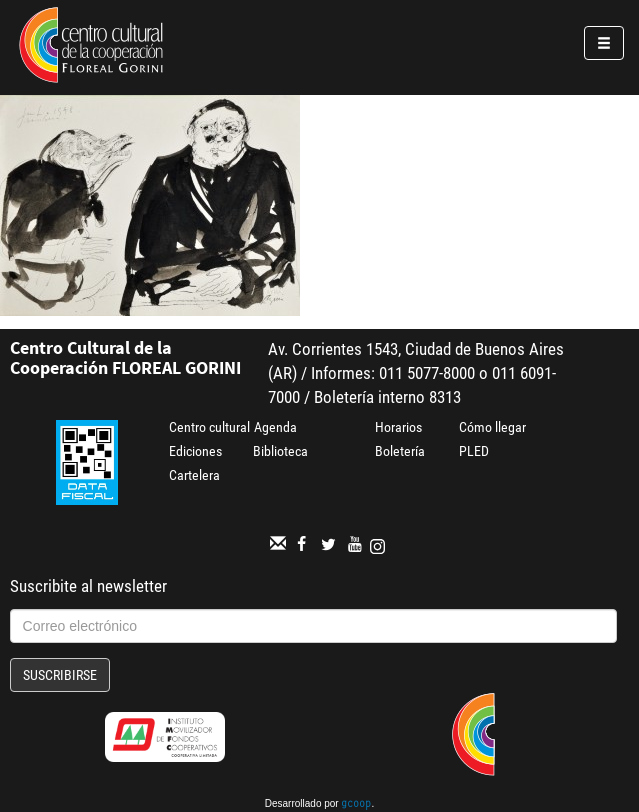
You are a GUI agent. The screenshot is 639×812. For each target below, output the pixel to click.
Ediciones (195, 451)
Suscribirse (60, 675)
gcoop (356, 805)
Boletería (400, 451)
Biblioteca (280, 451)
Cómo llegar (492, 427)
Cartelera (194, 475)
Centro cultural (209, 427)
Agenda (275, 427)
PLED (474, 451)
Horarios (398, 427)
